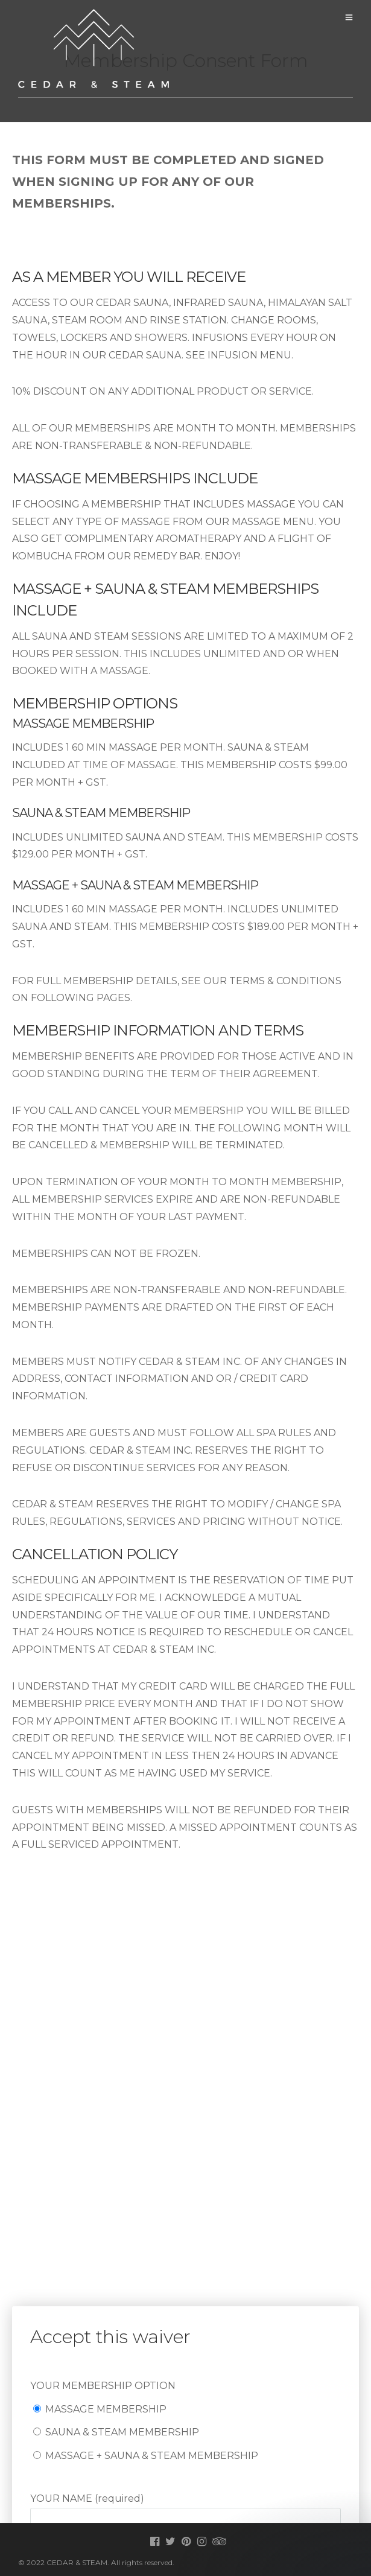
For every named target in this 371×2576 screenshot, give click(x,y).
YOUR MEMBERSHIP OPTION (103, 2385)
